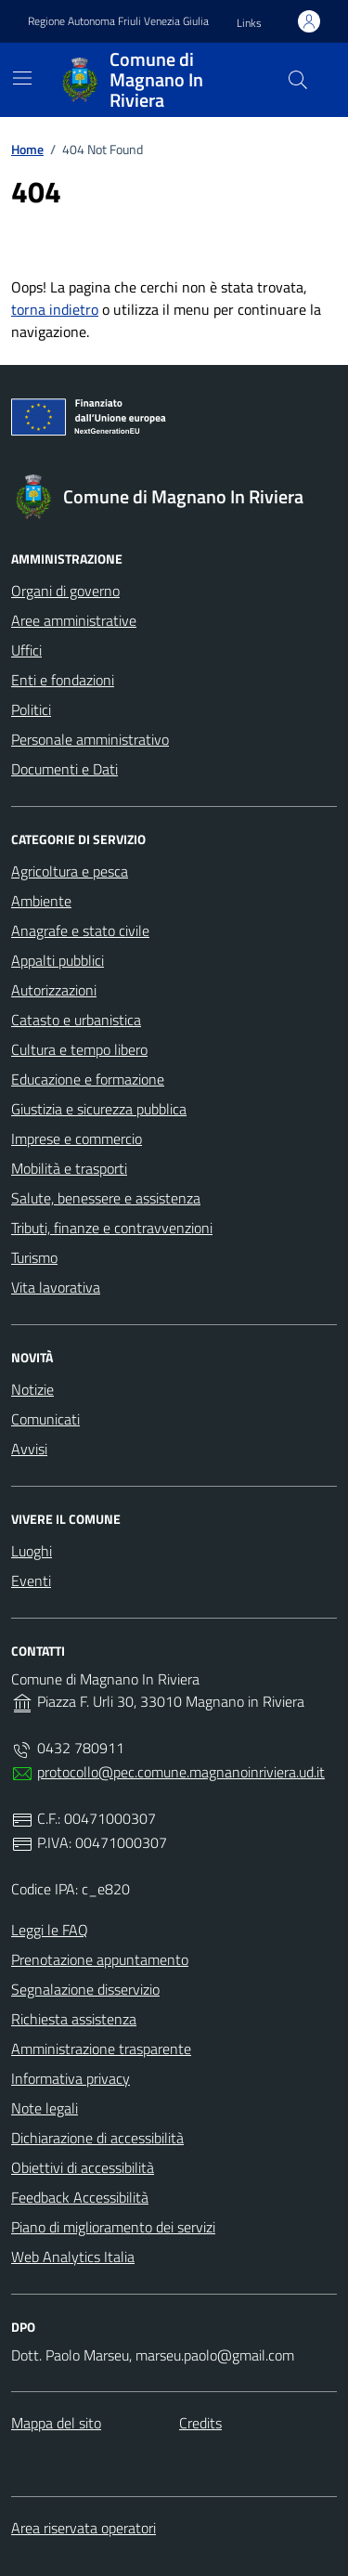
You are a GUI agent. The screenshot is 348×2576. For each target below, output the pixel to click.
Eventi (31, 1580)
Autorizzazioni (54, 990)
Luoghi (31, 1551)
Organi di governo (65, 590)
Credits (200, 2423)
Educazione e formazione (87, 1079)
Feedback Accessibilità (79, 2197)
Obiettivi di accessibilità (82, 2167)
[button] (249, 24)
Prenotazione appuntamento (99, 1959)
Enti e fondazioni (62, 680)
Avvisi (29, 1449)
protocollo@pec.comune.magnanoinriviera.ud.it (181, 1772)
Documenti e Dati (64, 769)
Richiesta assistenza (73, 2019)
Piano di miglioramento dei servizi (113, 2227)
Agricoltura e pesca (69, 871)
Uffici (26, 650)
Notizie (32, 1389)
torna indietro (54, 309)
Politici (31, 709)
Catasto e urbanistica (76, 1019)
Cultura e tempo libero (79, 1049)
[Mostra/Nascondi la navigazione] (22, 78)
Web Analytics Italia (73, 2256)
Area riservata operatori (83, 2528)
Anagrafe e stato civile (80, 930)
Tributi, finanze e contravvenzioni (112, 1227)
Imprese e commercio (76, 1138)
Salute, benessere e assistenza (105, 1198)
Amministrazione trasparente (101, 2048)
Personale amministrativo (90, 739)
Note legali (44, 2108)
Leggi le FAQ (49, 1930)
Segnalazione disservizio (85, 1989)
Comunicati (45, 1419)
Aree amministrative (73, 620)
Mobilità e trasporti (69, 1168)
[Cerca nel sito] (298, 80)
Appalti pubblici (57, 960)
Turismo (34, 1257)
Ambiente (41, 901)
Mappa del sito (56, 2423)
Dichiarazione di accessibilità (97, 2138)
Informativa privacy (70, 2078)
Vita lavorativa (55, 1287)
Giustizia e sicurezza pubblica (99, 1109)
